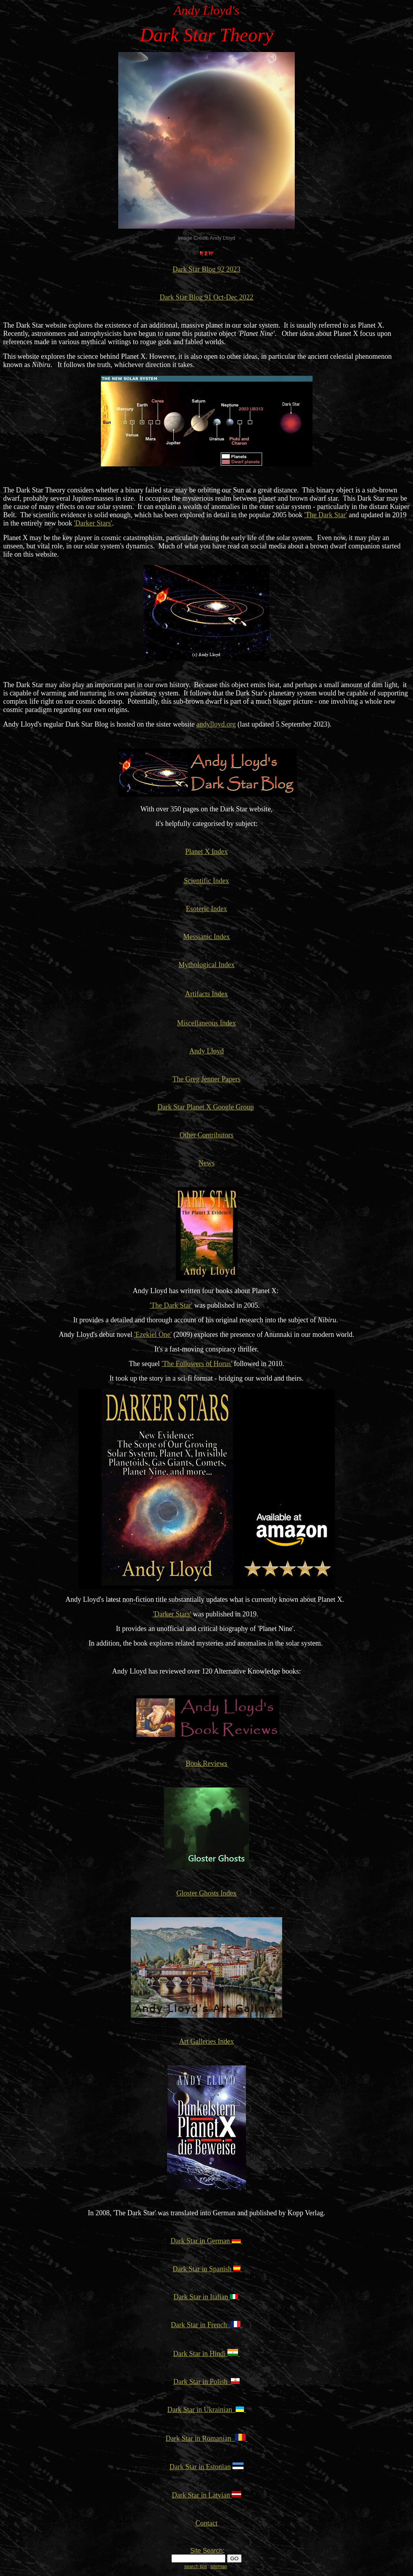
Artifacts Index (206, 994)
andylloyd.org (216, 724)
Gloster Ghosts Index (207, 1893)
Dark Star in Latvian (201, 2495)
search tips (195, 2566)
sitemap (218, 2566)
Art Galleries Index (206, 2041)
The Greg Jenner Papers (206, 1079)
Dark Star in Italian (201, 2297)
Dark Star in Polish (206, 2382)
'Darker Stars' (93, 523)
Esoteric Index (206, 909)
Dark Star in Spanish (202, 2269)
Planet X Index (206, 852)
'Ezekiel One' (152, 1334)
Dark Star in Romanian (200, 2438)
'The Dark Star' (325, 515)
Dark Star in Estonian (200, 2467)
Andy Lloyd (206, 1051)
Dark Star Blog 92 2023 (206, 269)
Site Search (206, 2550)
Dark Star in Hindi (206, 2354)
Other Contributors (207, 1135)
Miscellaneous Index (206, 1023)
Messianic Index (206, 937)
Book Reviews (206, 1763)
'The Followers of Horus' (197, 1364)
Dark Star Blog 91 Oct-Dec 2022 (206, 297)
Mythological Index (206, 965)
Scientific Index (206, 881)
